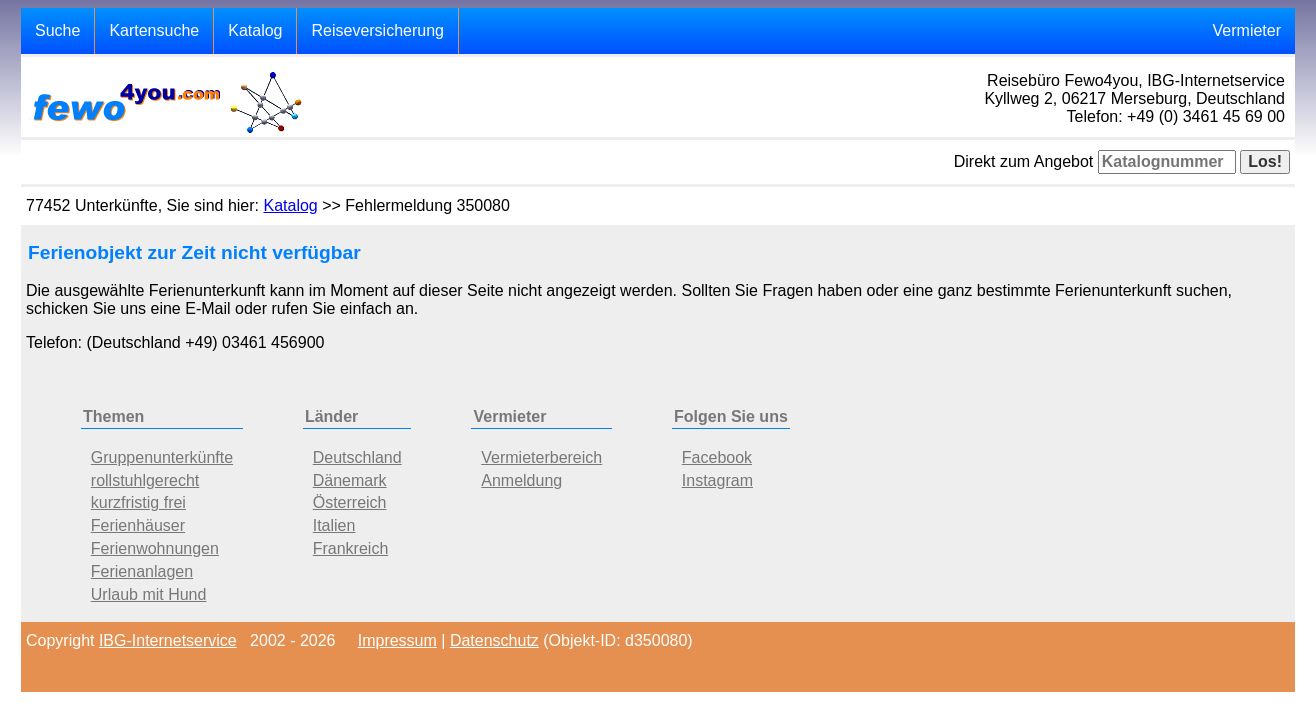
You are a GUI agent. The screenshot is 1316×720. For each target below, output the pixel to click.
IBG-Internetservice (168, 640)
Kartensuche (154, 30)
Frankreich (351, 548)
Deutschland (357, 457)
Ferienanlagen (142, 571)
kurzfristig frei (138, 502)
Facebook (717, 457)
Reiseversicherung (377, 30)
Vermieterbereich (541, 457)
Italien (334, 525)
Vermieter (1247, 30)
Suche (57, 30)
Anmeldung (521, 480)
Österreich (350, 502)
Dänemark (350, 480)
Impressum (397, 640)
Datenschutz (494, 640)
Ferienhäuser (138, 525)
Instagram (717, 480)
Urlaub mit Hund (149, 594)
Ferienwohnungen (155, 548)
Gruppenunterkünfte (162, 457)
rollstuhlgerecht (145, 480)
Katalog (255, 30)
